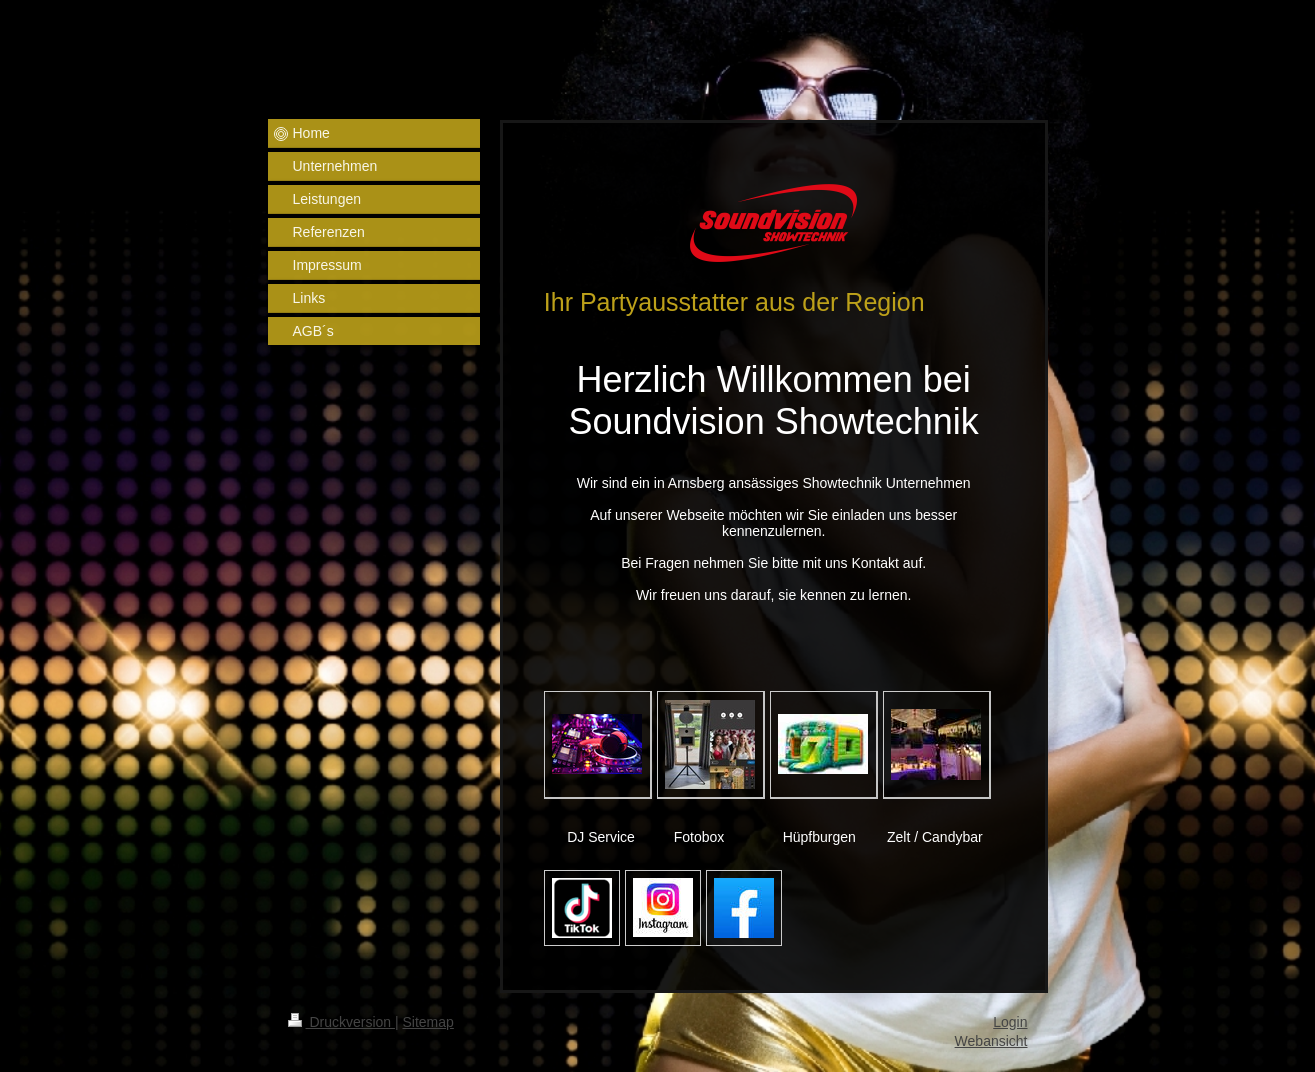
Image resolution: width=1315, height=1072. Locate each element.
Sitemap (428, 1022)
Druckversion (341, 1022)
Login (1010, 1022)
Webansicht (991, 1041)
